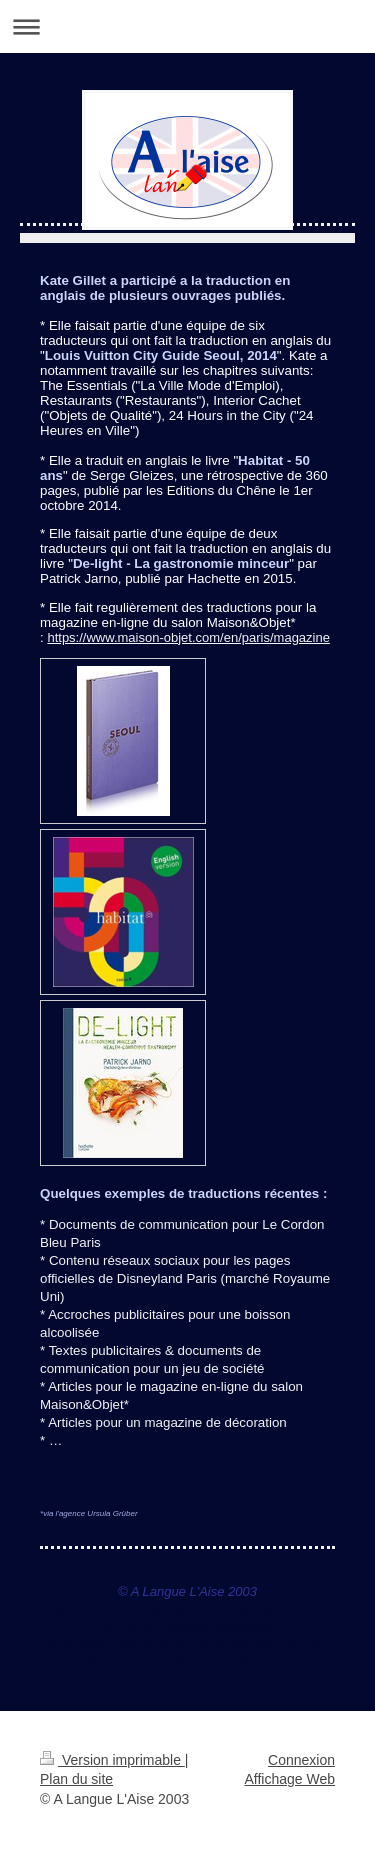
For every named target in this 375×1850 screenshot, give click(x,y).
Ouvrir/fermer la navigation (187, 26)
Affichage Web (289, 1779)
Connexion (301, 1760)
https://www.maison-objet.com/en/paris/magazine (188, 637)
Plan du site (76, 1779)
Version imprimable (112, 1760)
